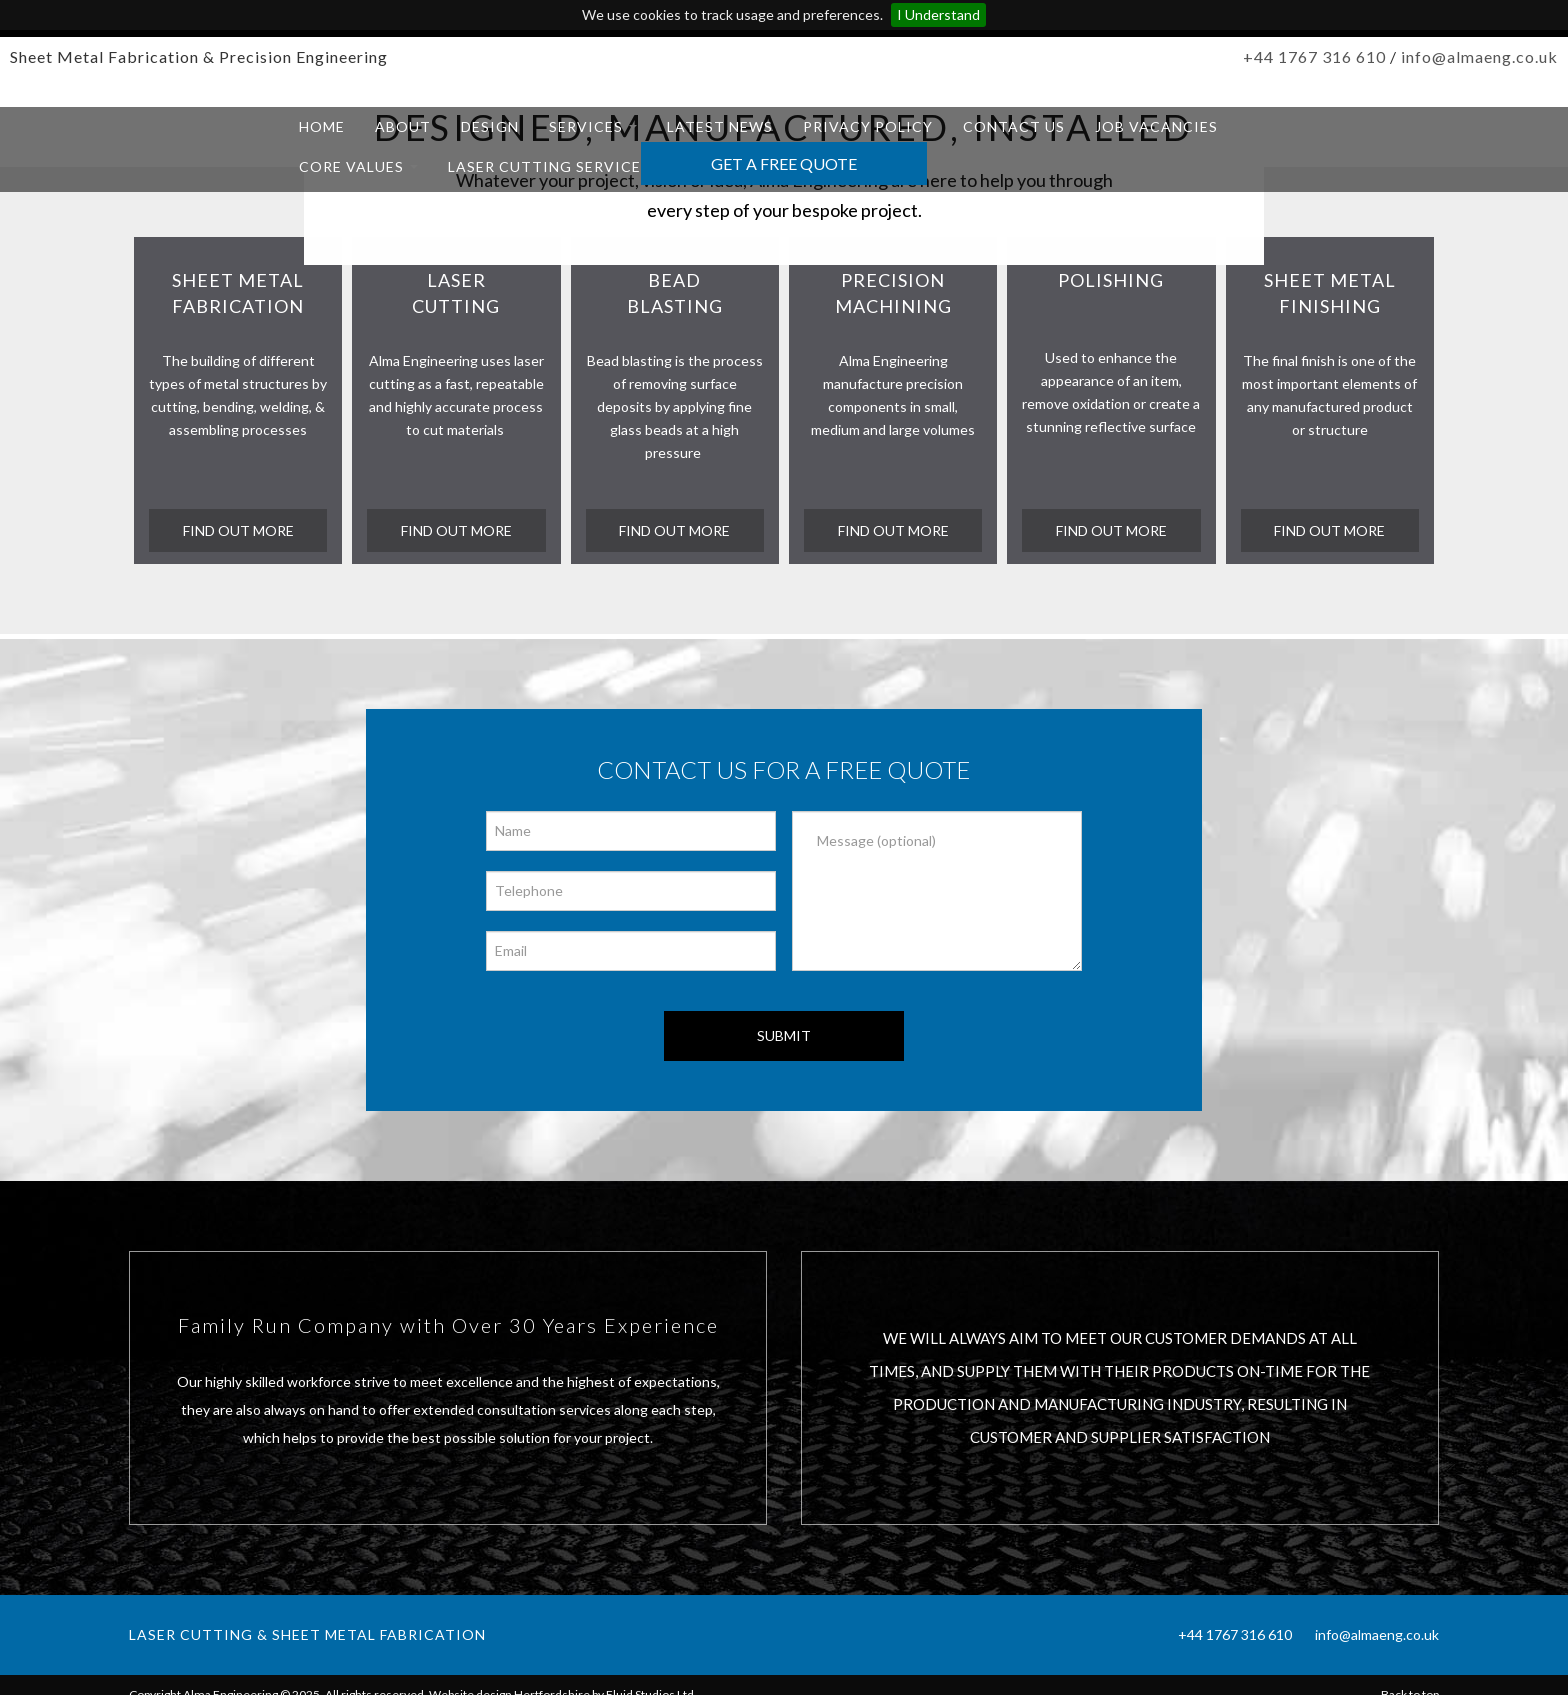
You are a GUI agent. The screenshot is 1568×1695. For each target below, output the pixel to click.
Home (322, 126)
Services (593, 126)
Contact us (1014, 126)
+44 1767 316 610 (1314, 56)
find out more (238, 530)
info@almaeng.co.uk (1479, 56)
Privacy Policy (868, 126)
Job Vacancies (1156, 126)
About (403, 126)
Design (490, 126)
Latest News (720, 126)
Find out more (893, 530)
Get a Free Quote (784, 163)
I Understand (938, 14)
